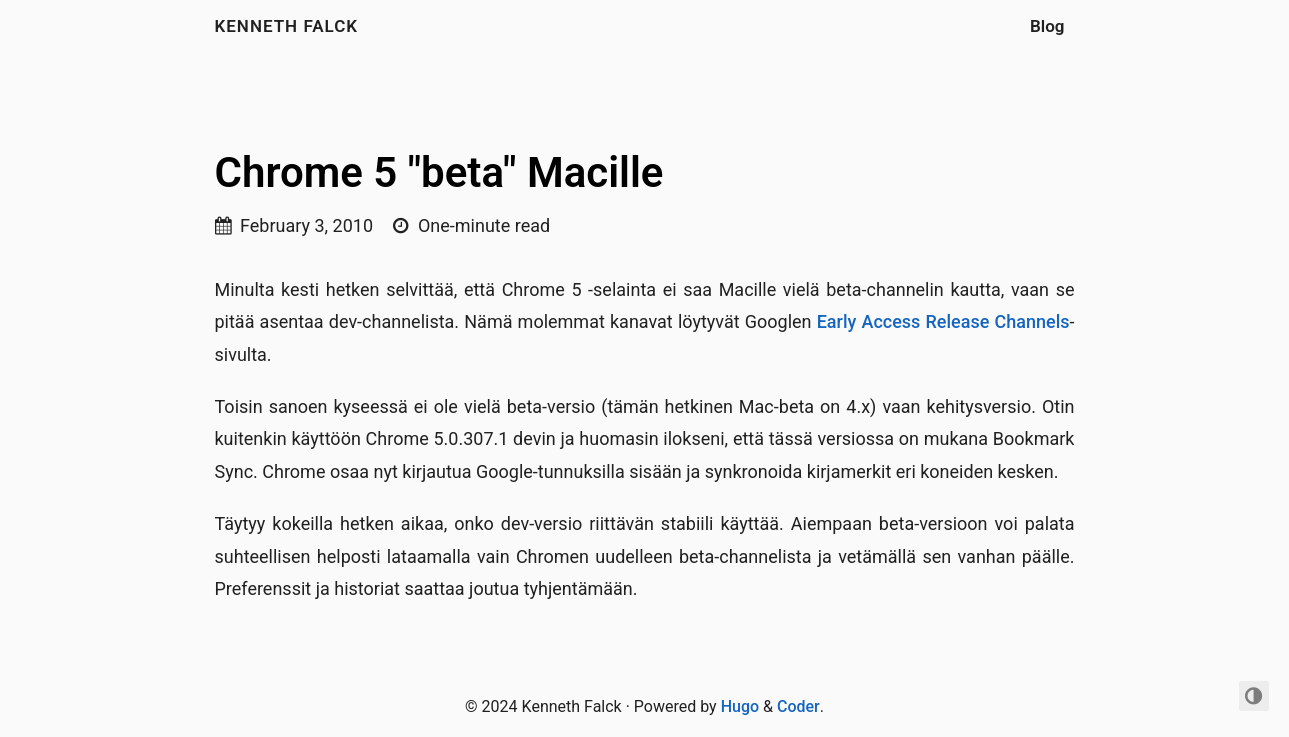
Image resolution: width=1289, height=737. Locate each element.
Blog (1047, 26)
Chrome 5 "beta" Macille (439, 172)
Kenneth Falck (287, 26)
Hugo (740, 706)
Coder (798, 706)
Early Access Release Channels (943, 321)
